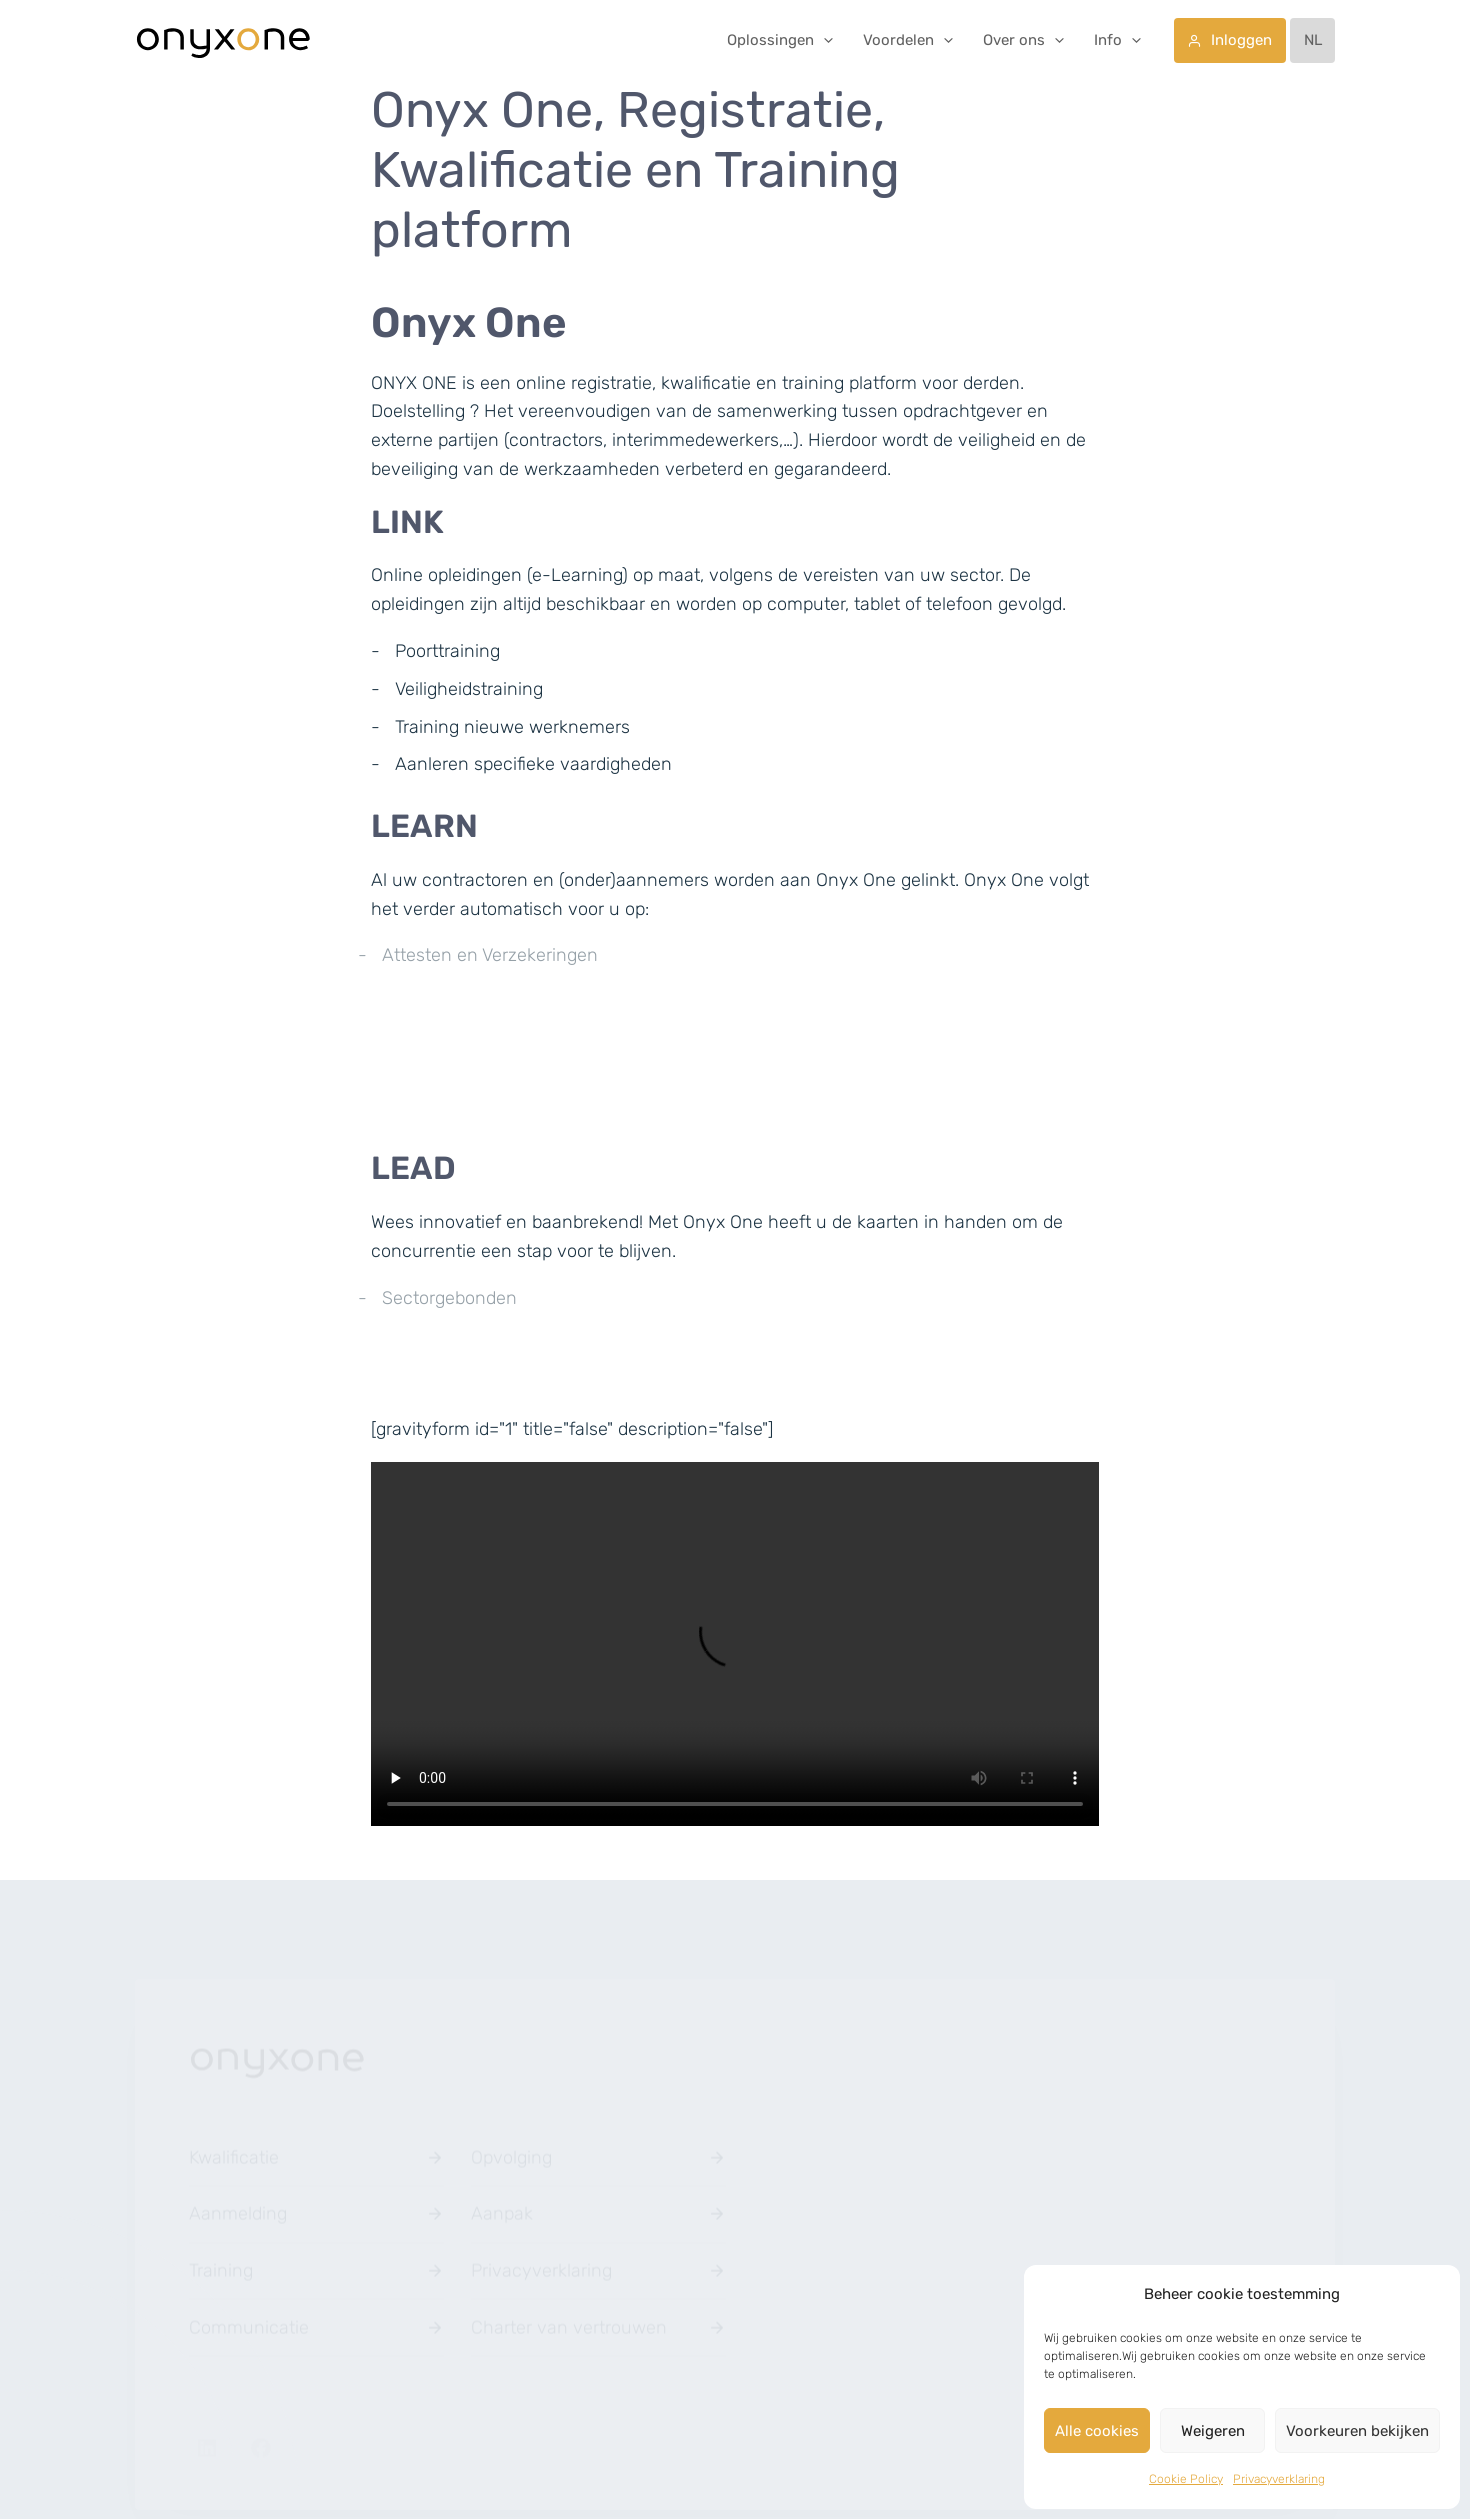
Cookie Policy (1186, 2479)
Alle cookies (1097, 2431)
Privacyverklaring (1279, 2479)
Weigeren (1213, 2431)
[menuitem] (1312, 40)
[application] (823, 40)
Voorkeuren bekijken (1357, 2431)
